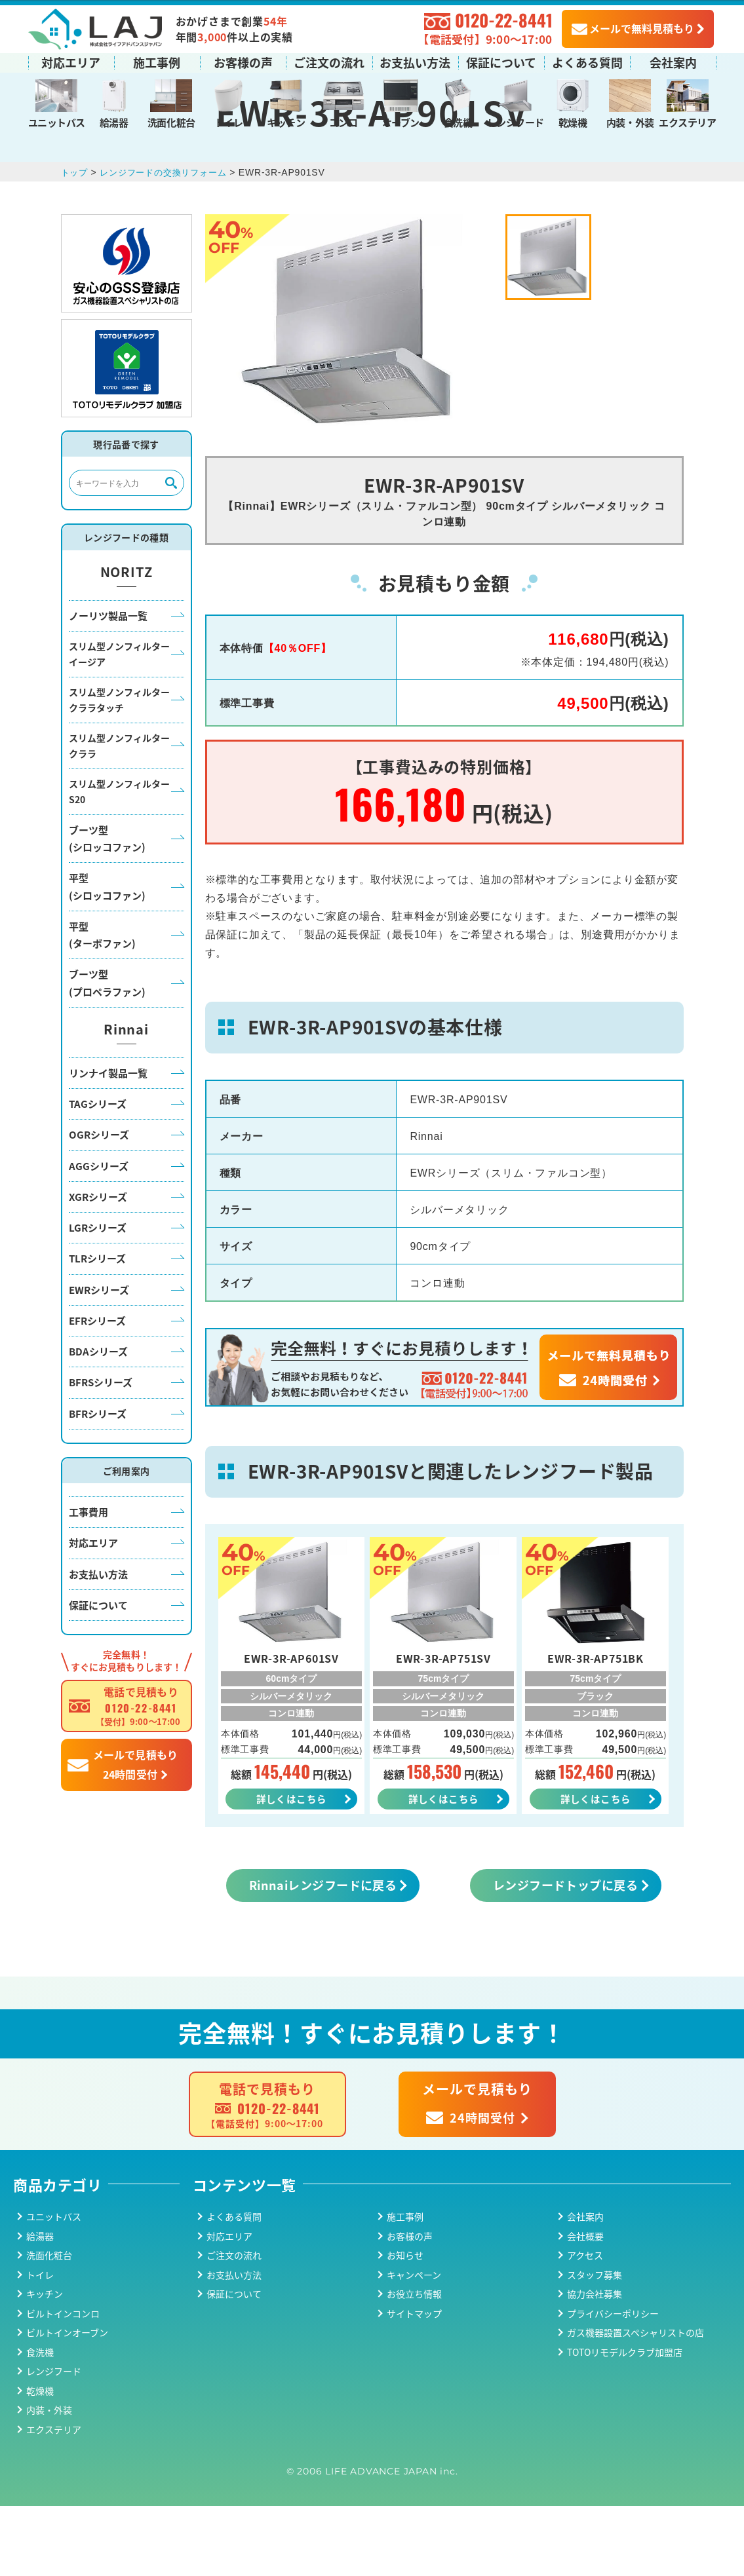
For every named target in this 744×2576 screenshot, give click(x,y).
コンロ (343, 121)
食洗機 (458, 121)
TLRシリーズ (97, 1326)
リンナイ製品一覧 (108, 1141)
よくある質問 (587, 60)
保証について (501, 60)
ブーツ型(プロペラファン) (107, 1050)
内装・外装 (630, 121)
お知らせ (405, 2325)
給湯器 (114, 121)
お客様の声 (243, 60)
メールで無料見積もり (633, 27)
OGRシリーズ (99, 1202)
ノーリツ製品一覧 (108, 683)
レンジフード (515, 121)
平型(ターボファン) (102, 1002)
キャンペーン (414, 2344)
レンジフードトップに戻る (565, 1954)
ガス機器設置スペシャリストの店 (635, 2403)
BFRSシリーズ (100, 1450)
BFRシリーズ (98, 1481)
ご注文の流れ (329, 60)
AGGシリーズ (98, 1233)
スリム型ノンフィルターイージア (119, 722)
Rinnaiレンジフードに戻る (323, 1954)
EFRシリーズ (97, 1388)
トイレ (228, 121)
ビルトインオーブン (67, 2403)
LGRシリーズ (98, 1295)
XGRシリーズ (98, 1265)
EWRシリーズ (99, 1357)
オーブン (401, 121)
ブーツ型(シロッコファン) (107, 906)
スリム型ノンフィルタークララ (119, 814)
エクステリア (687, 121)
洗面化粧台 (171, 121)
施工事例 (156, 60)
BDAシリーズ (98, 1419)
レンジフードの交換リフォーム (169, 240)
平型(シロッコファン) (107, 954)
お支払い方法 (415, 60)
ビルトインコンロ (63, 2383)
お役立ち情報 (414, 2364)
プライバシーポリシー (613, 2383)
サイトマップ (414, 2383)
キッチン (286, 121)
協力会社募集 (594, 2364)
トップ (75, 240)
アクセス (585, 2325)
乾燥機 (572, 121)
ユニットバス (56, 121)
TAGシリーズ (98, 1172)
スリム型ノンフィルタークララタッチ (119, 768)
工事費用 (88, 1580)
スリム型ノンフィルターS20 (119, 860)
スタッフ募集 (594, 2344)
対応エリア (70, 60)
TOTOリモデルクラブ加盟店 (624, 2422)
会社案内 (673, 60)
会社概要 (585, 2306)
